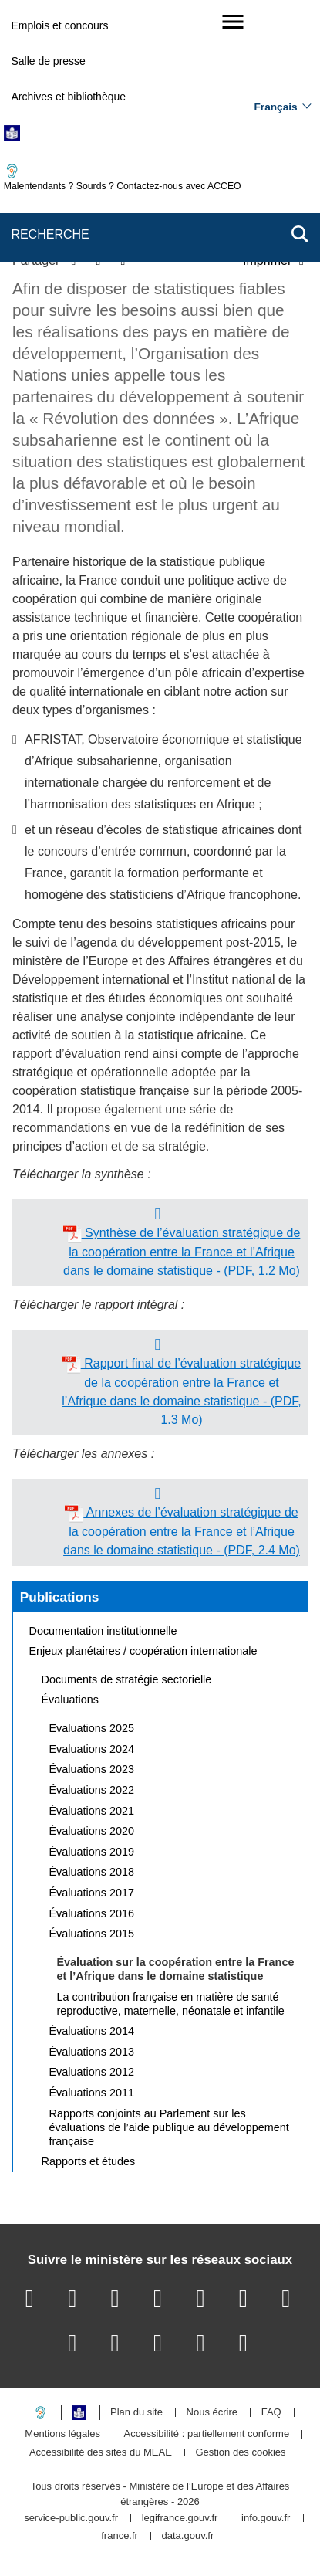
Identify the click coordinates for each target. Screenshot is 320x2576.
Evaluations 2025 (91, 1728)
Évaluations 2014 (91, 2031)
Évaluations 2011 (91, 2092)
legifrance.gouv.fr (180, 2518)
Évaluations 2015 (91, 1933)
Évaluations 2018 (91, 1872)
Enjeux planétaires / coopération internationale (143, 1651)
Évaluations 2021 (91, 1811)
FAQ (271, 2412)
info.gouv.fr (265, 2518)
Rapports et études (89, 2161)
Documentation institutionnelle (103, 1631)
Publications (59, 1597)
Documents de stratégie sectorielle (127, 1679)
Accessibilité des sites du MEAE (100, 2453)
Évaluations (70, 1699)
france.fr (119, 2536)
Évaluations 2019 (91, 1852)
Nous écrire (212, 2412)
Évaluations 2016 (91, 1913)
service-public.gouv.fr (71, 2518)
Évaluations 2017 (91, 1892)
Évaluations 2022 (91, 1790)
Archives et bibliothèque (68, 96)
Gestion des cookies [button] (241, 2453)
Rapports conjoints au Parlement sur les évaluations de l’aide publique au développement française (169, 2127)
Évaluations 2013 (91, 2052)
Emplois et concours (59, 25)
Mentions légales (62, 2434)
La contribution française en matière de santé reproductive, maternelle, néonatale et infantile (171, 2004)
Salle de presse (48, 61)
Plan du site (136, 2412)
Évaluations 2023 (91, 1769)
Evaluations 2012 (91, 2072)
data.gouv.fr (188, 2536)
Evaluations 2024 (91, 1749)
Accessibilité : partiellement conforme (207, 2434)
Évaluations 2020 (91, 1831)
